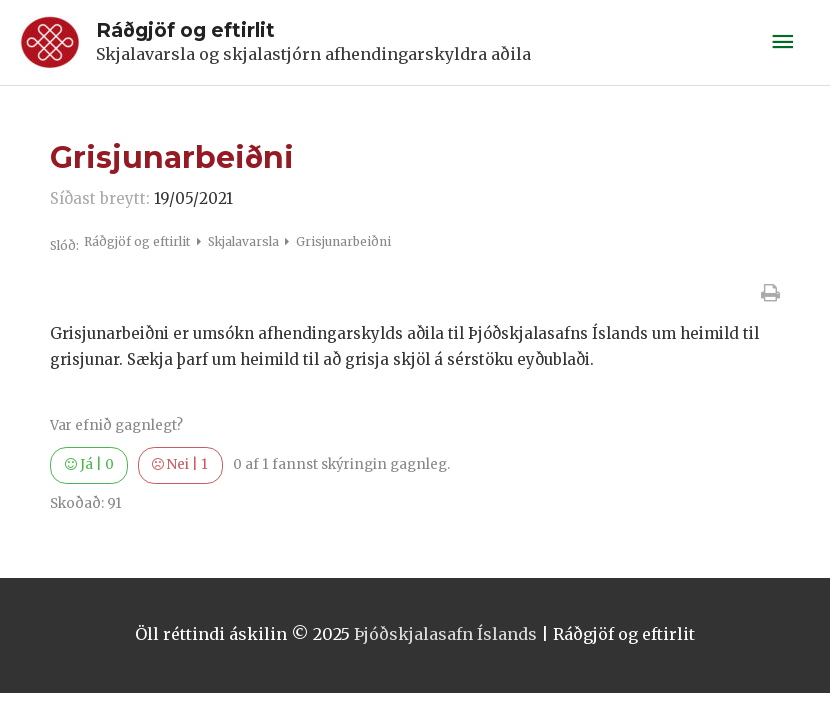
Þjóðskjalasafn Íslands (445, 634)
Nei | (180, 464)
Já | (89, 464)
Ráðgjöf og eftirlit (185, 30)
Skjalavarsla (245, 241)
